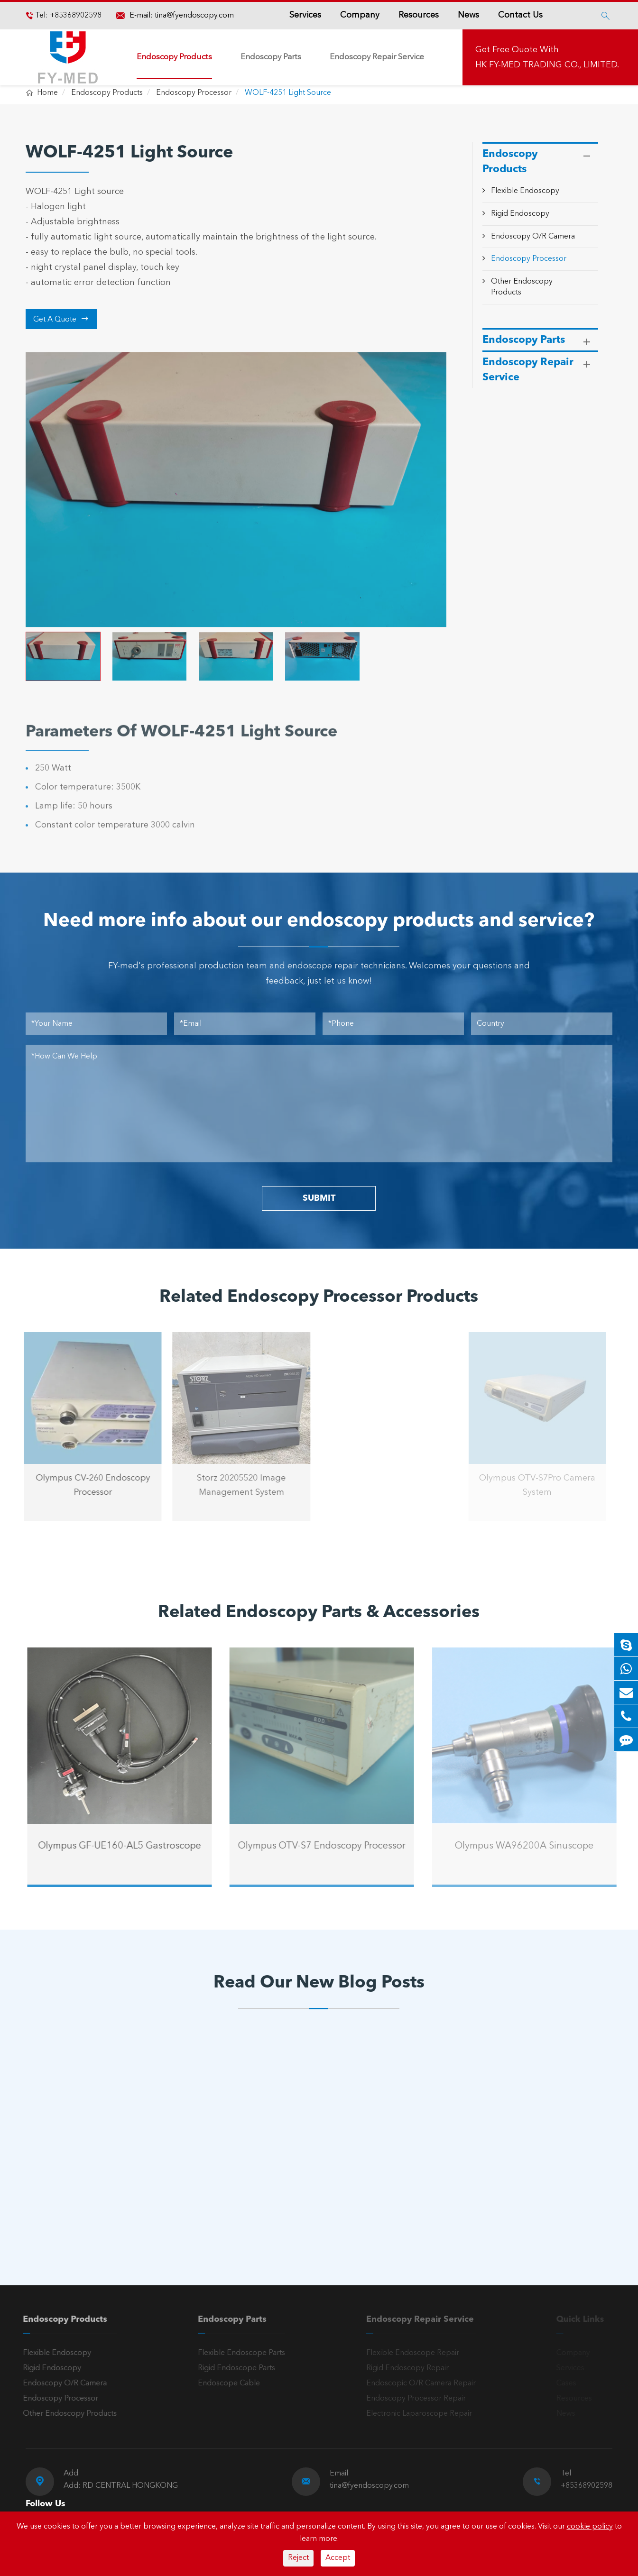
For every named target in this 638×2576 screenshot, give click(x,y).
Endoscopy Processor (193, 93)
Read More (66, 2216)
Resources (418, 15)
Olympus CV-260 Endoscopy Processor (85, 1485)
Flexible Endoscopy (525, 191)
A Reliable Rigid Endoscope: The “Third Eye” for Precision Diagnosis (102, 2185)
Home (47, 93)
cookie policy (590, 2526)
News (468, 15)
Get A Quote (61, 319)
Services (305, 15)
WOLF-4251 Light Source (288, 93)
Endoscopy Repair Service (377, 57)
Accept (337, 2558)
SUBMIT (319, 1198)
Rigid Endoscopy (520, 214)
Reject (298, 2558)
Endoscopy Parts (270, 57)
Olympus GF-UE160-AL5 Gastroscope (127, 1846)
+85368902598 (75, 15)
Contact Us (520, 15)
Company (359, 15)
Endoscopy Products (174, 57)
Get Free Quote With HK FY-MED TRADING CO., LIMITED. (547, 57)
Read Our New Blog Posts (319, 1983)
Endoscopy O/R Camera (533, 236)
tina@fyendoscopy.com (194, 15)
